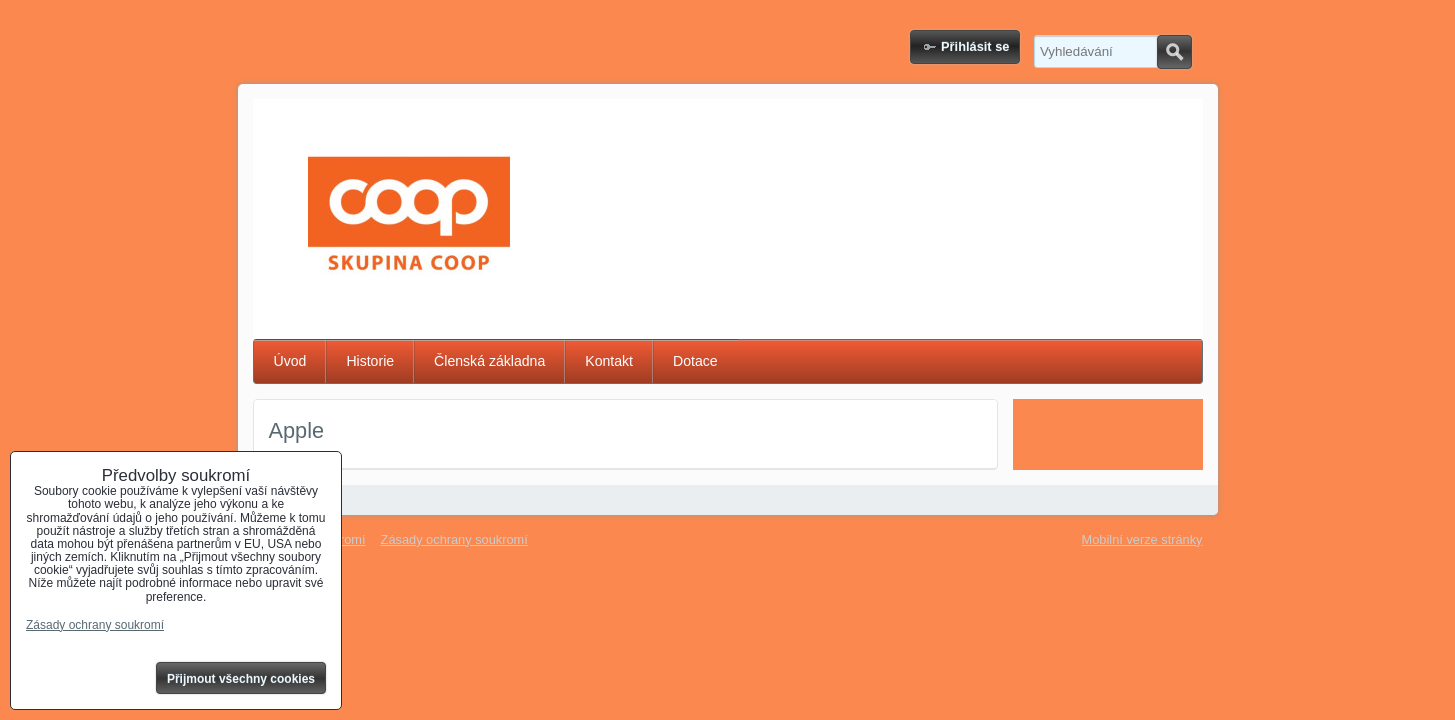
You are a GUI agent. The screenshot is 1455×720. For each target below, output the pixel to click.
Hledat (1174, 52)
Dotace (695, 361)
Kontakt (609, 361)
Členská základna (489, 361)
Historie (370, 361)
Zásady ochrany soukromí (454, 539)
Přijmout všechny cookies (241, 679)
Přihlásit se (975, 46)
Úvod (290, 361)
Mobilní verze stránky (1142, 539)
